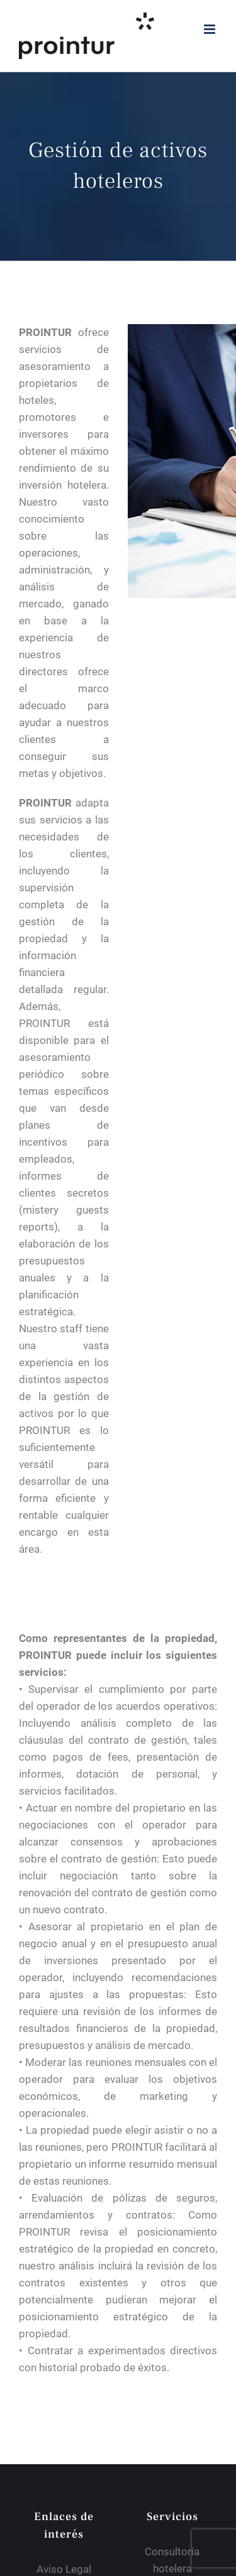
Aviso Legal (64, 2569)
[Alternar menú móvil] (210, 29)
